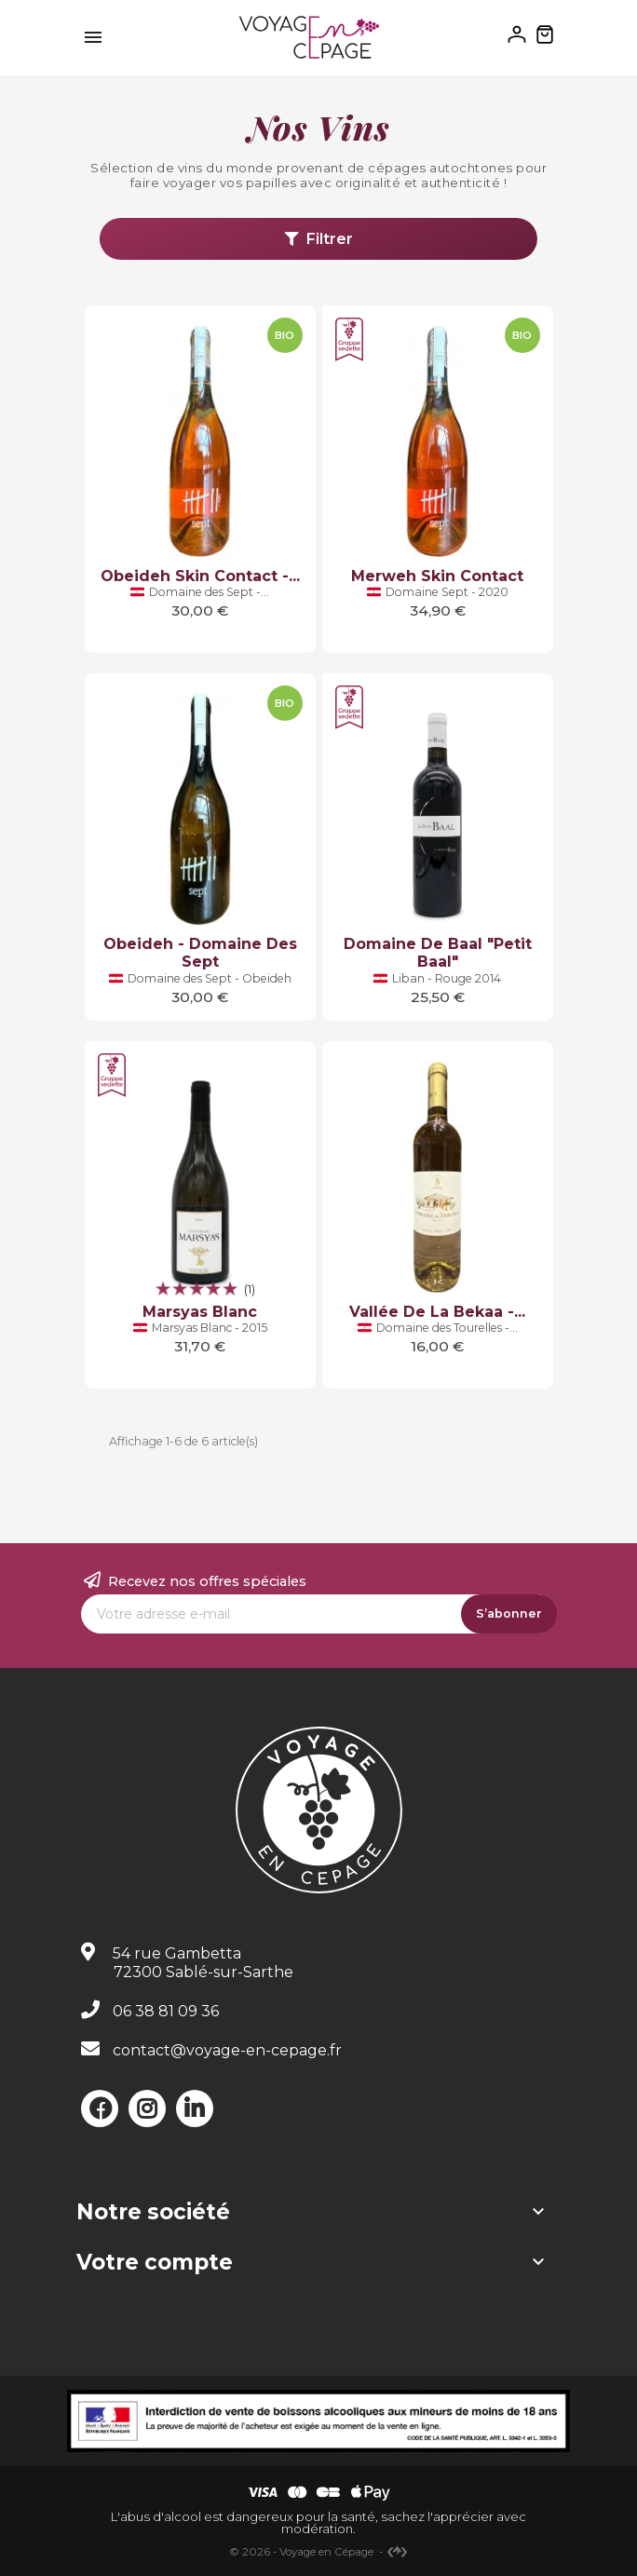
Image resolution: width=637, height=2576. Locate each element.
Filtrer (319, 239)
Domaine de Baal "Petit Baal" (438, 953)
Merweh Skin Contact (437, 576)
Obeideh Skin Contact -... (200, 576)
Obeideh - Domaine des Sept (200, 953)
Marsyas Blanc (199, 1312)
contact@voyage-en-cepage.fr (227, 2050)
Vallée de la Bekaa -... (437, 1312)
